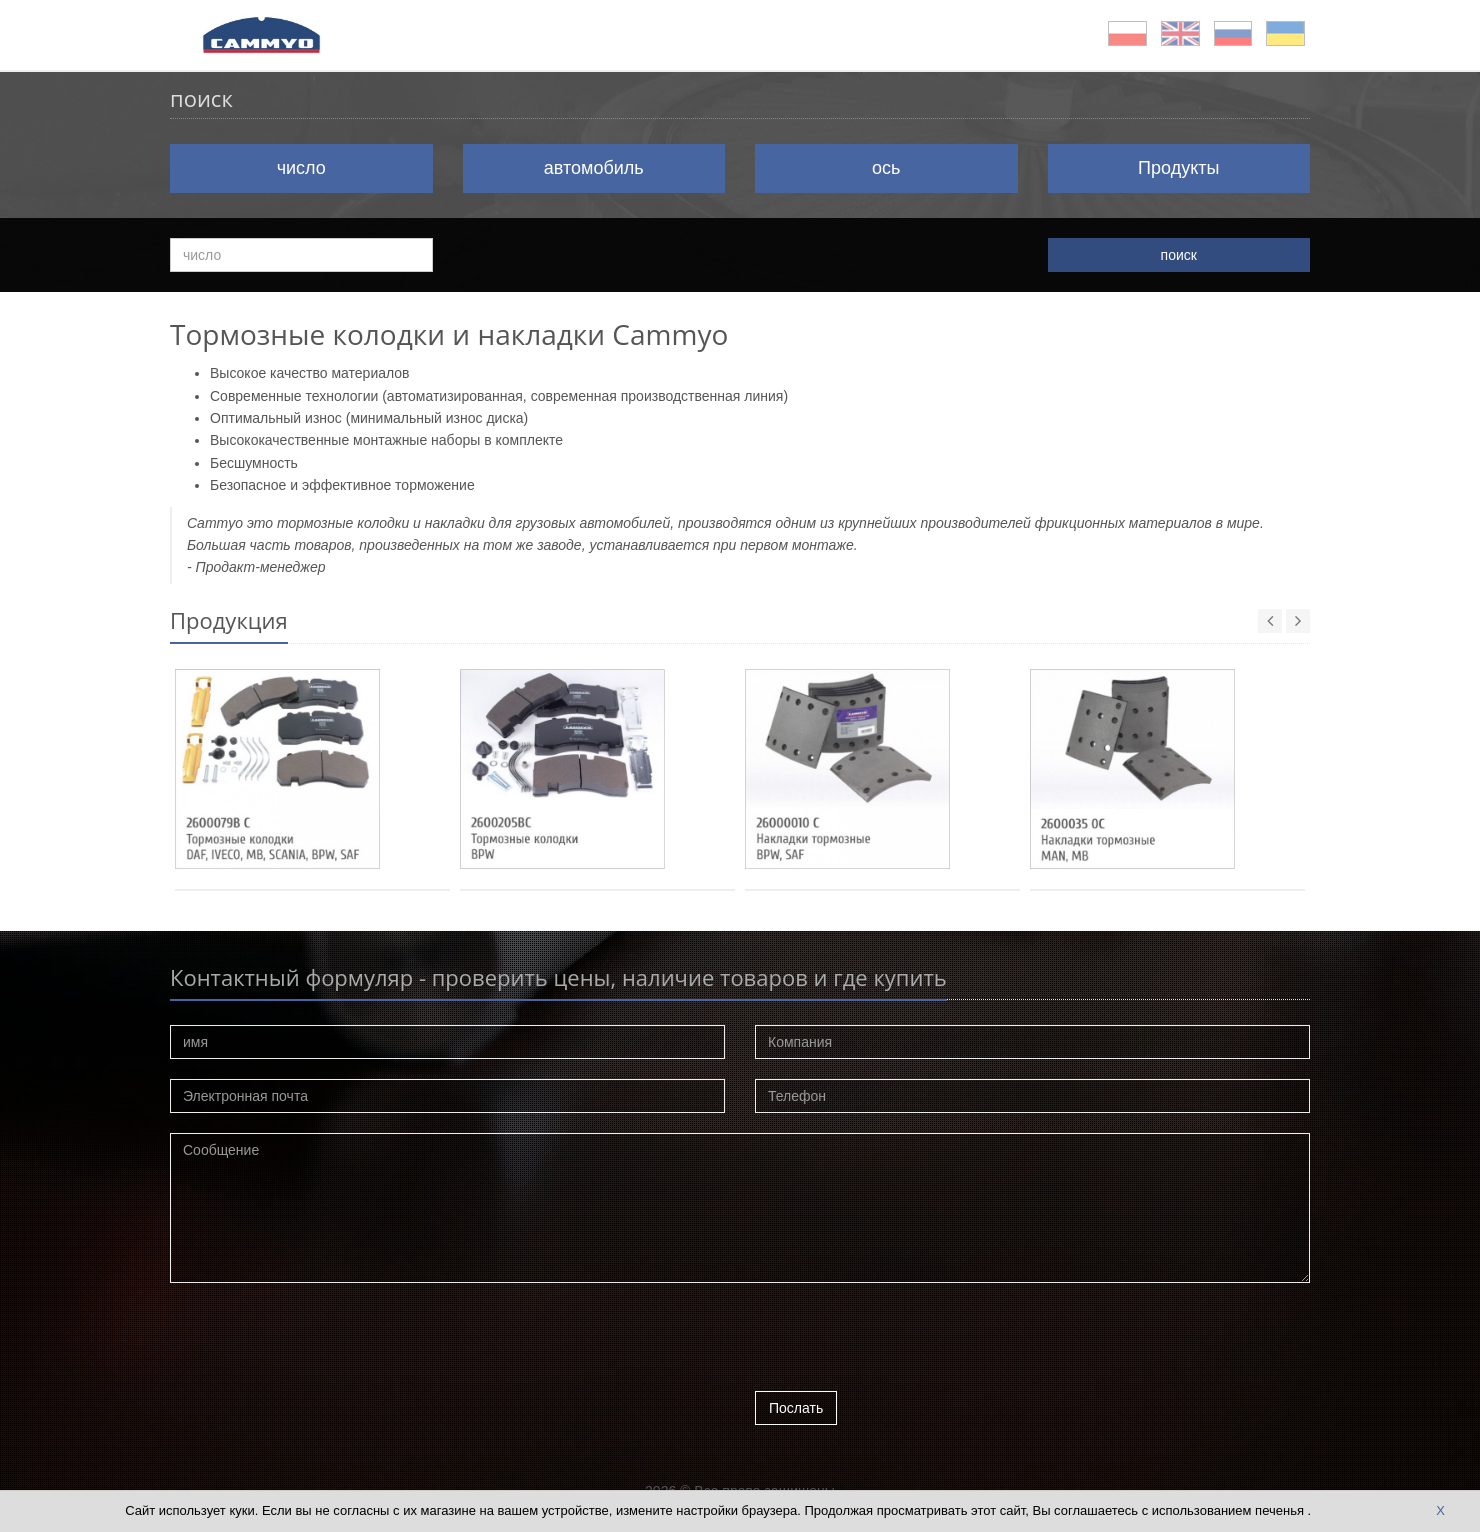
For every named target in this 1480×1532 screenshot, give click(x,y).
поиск (1179, 255)
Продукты (1178, 168)
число (301, 168)
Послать (796, 1408)
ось (886, 168)
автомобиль (594, 168)
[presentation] (907, 1342)
